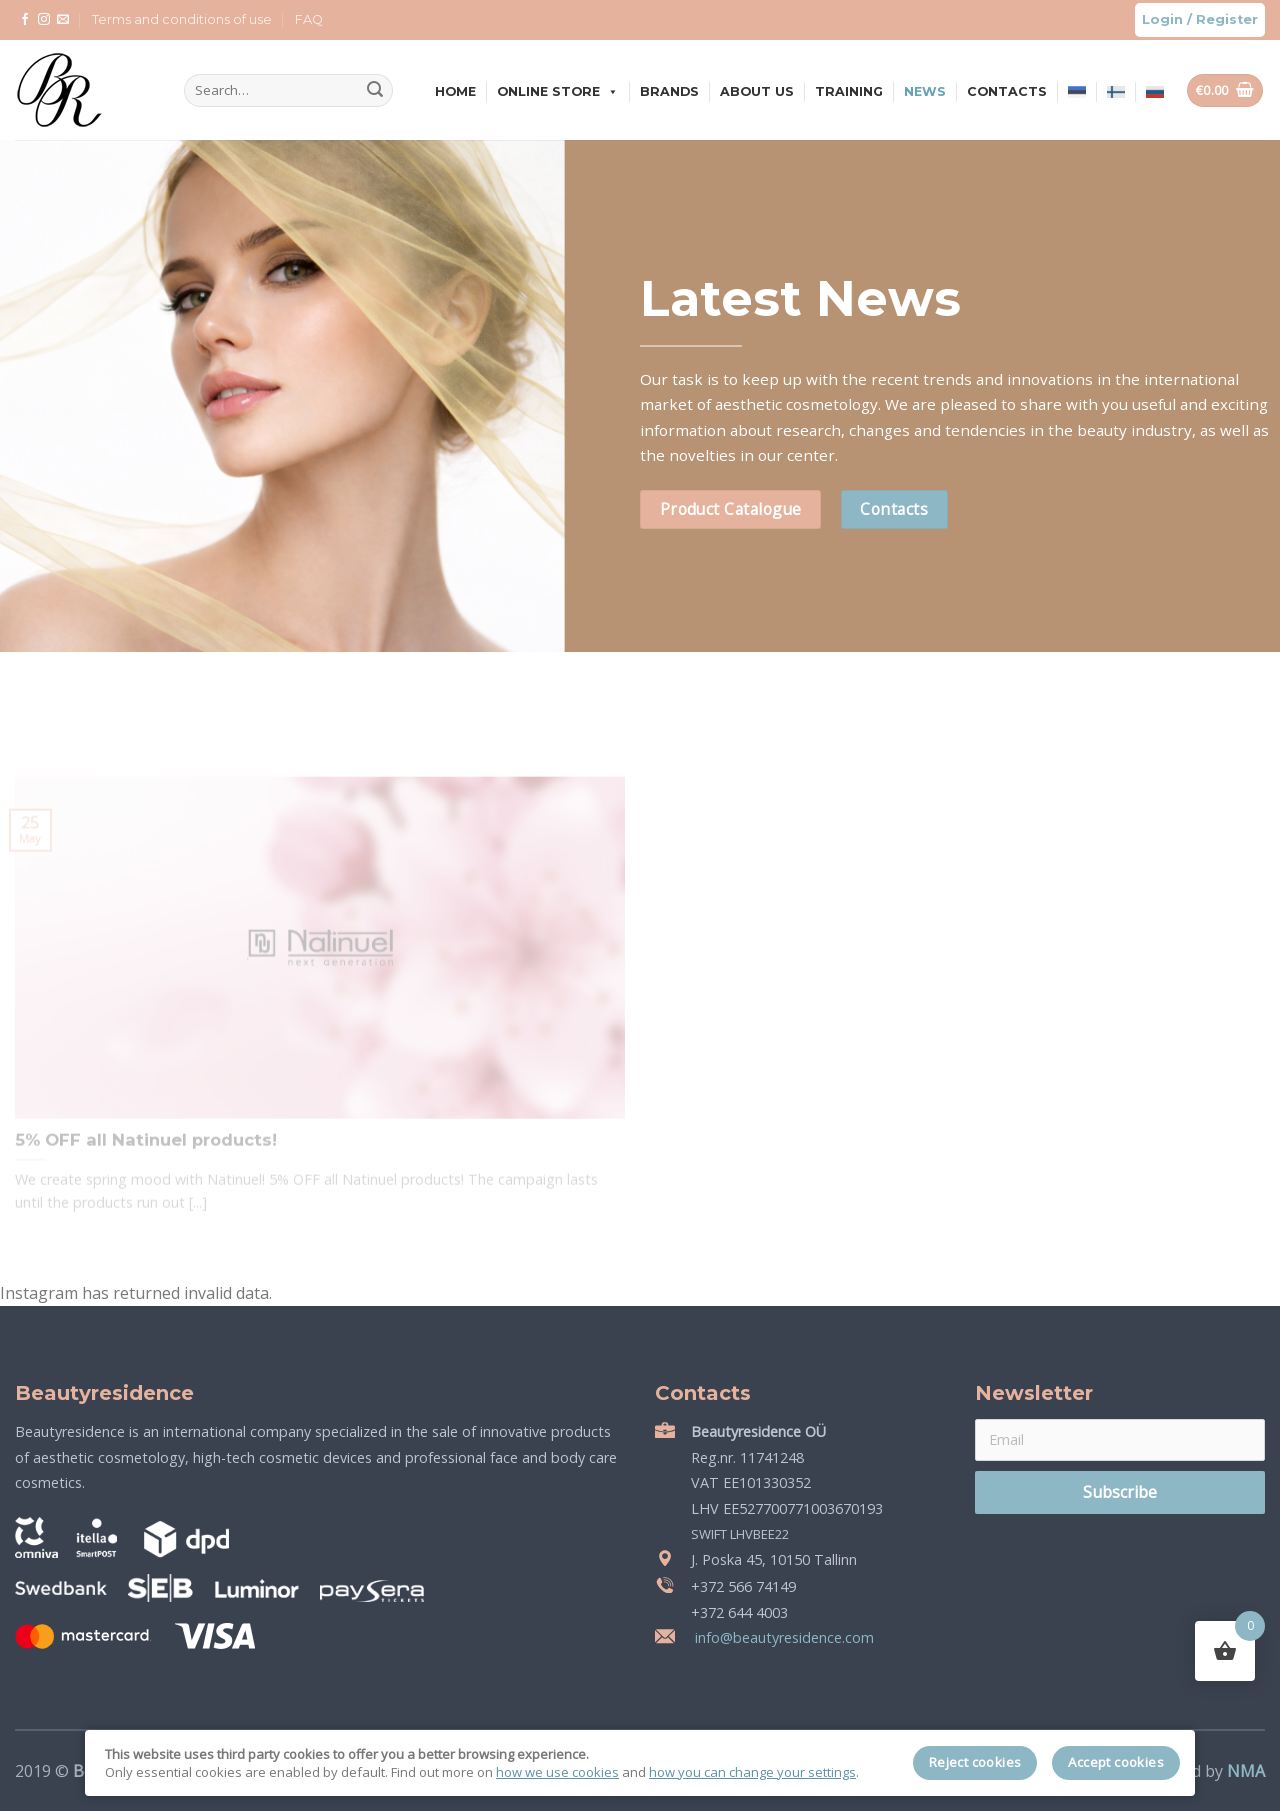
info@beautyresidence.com (782, 1637)
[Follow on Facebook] (25, 20)
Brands (669, 91)
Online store (558, 91)
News (925, 91)
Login (1162, 19)
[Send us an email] (63, 20)
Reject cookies (975, 1762)
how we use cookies (557, 1772)
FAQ (309, 19)
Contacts (1007, 91)
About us (757, 91)
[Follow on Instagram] (44, 20)
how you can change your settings (752, 1772)
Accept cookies (1116, 1762)
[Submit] (375, 91)
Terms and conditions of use (182, 19)
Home (455, 91)
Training (849, 91)
